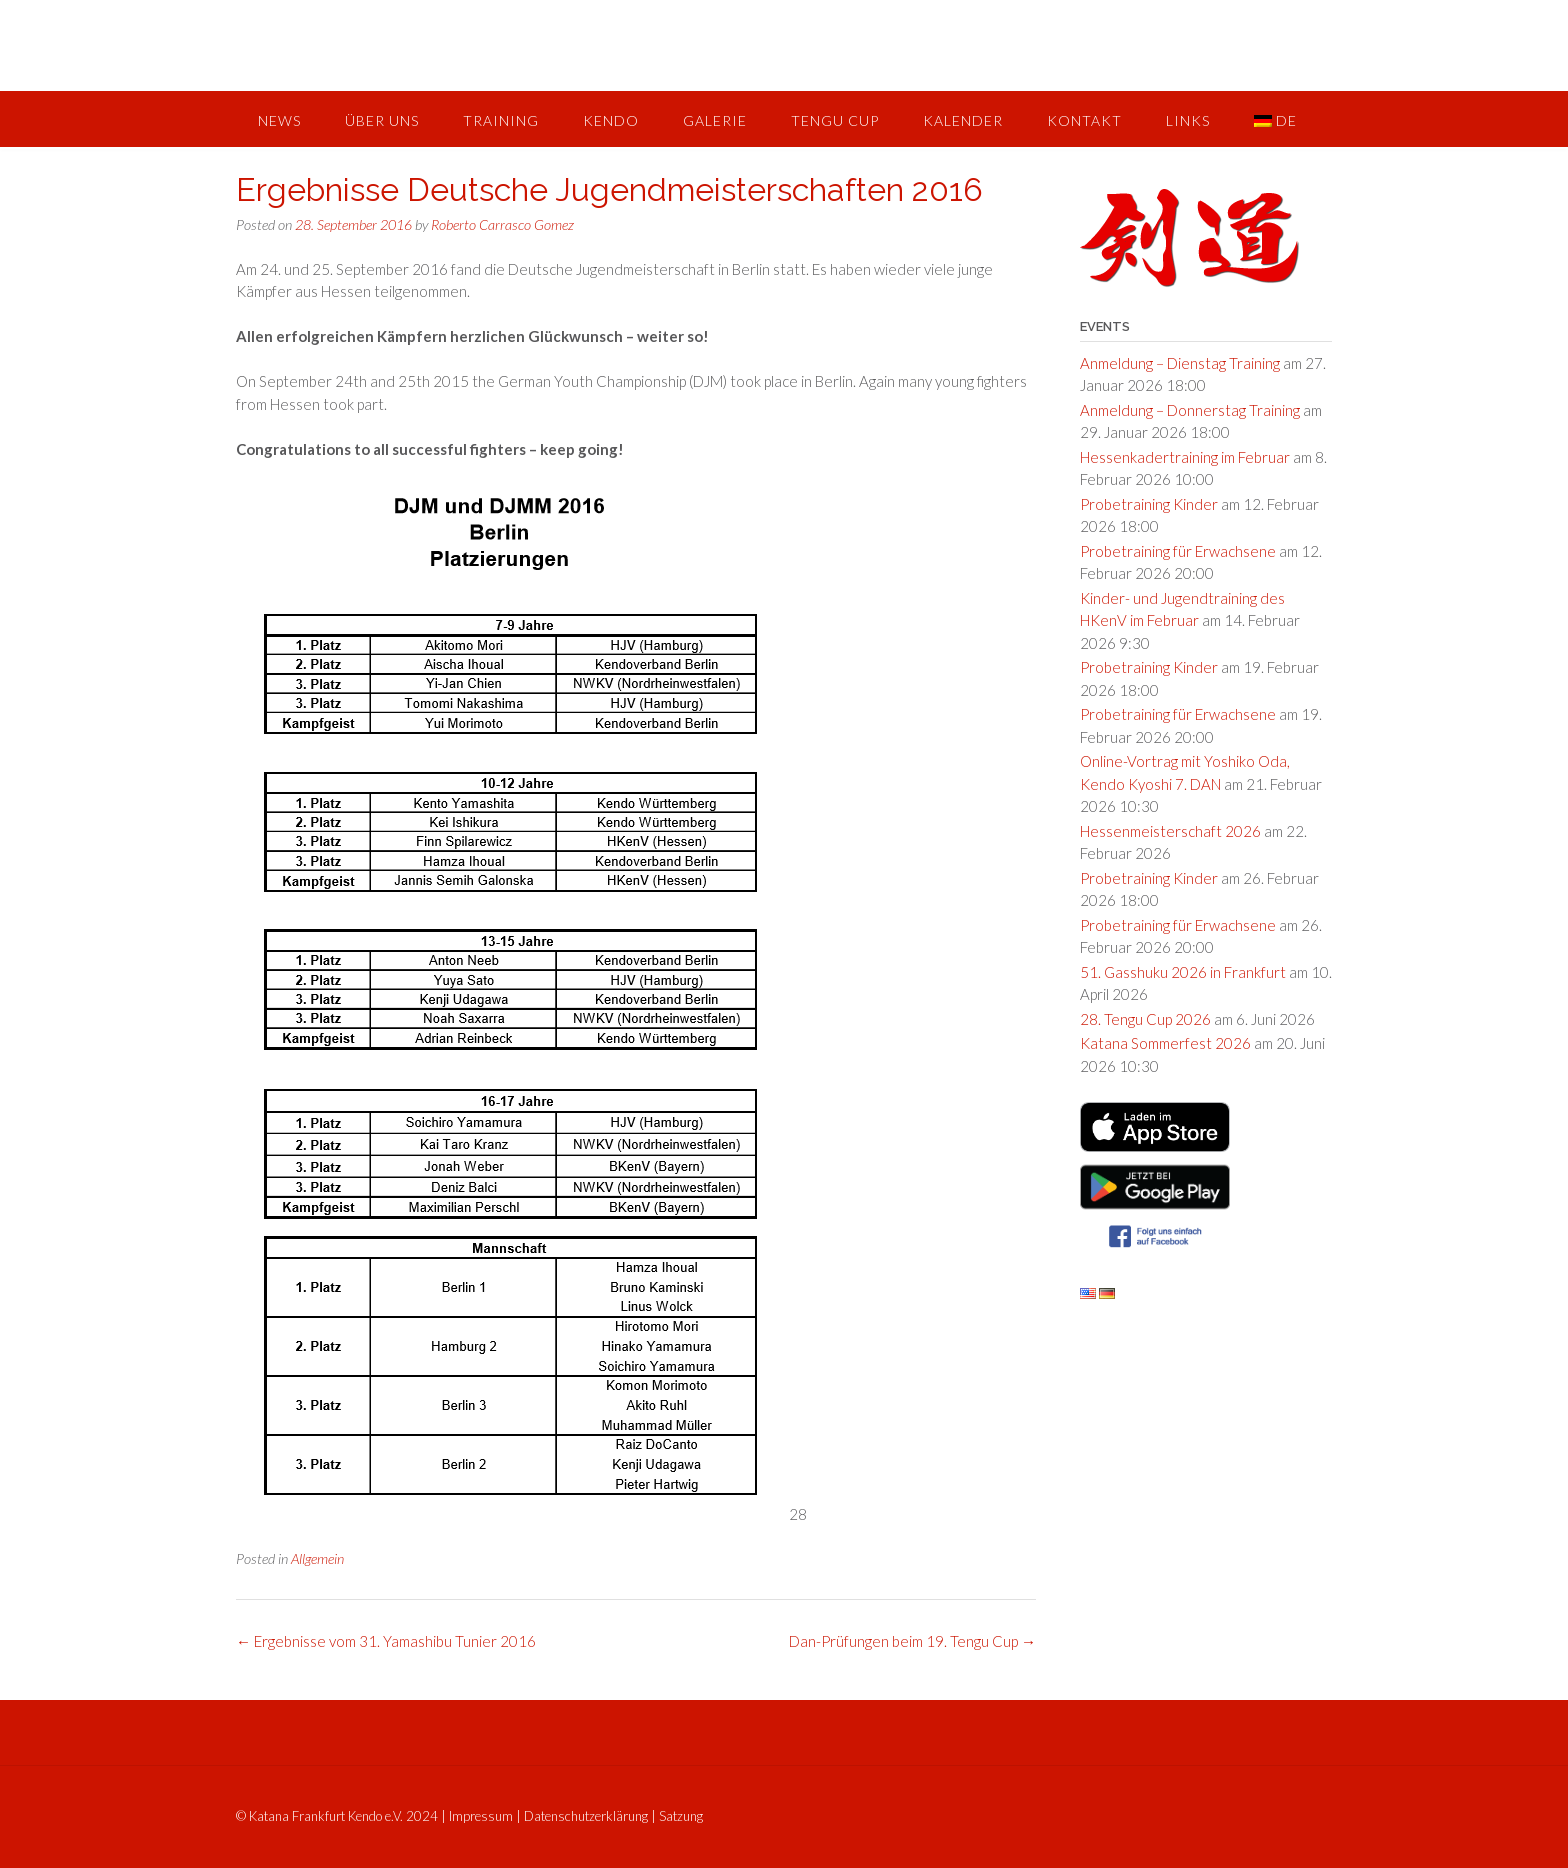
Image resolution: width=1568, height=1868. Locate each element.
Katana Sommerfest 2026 (1165, 1043)
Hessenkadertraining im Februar (1185, 457)
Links (1188, 120)
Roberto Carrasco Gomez (502, 224)
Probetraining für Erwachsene (1178, 551)
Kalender (963, 120)
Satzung (681, 1816)
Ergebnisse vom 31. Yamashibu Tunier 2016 (386, 1641)
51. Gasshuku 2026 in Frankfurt (1183, 972)
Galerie (715, 120)
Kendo (611, 120)
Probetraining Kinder (1149, 504)
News (279, 120)
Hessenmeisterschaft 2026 (1170, 831)
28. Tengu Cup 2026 (1145, 1019)
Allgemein (317, 1558)
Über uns (382, 120)
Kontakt (1084, 120)
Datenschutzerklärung (586, 1816)
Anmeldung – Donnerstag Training (1190, 410)
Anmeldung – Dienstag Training (1180, 363)
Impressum (481, 1816)
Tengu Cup (835, 120)
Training (501, 120)
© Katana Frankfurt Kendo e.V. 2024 (337, 1816)
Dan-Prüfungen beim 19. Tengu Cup (912, 1641)
